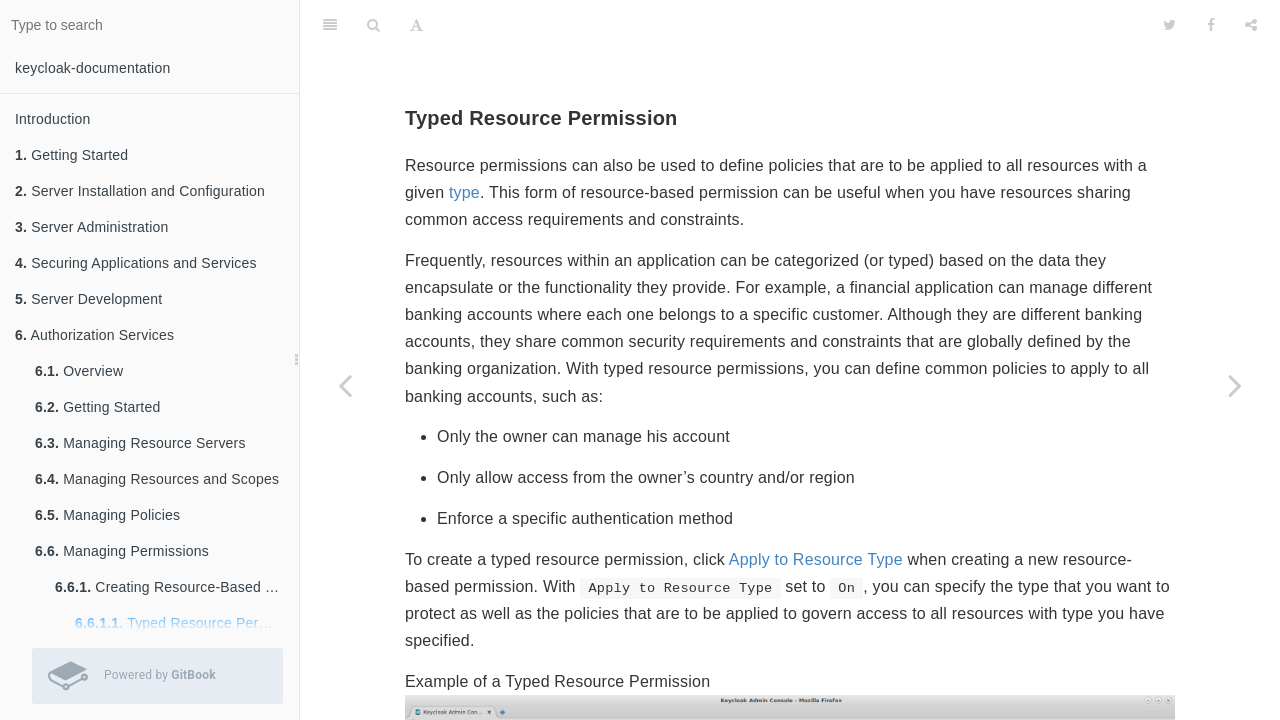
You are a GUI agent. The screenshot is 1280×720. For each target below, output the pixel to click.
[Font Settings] (416, 25)
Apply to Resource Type (816, 559)
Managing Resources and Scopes (157, 479)
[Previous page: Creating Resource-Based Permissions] (345, 385)
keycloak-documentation (92, 68)
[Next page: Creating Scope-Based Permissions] (1235, 385)
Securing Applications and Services (136, 263)
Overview (79, 371)
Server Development (88, 299)
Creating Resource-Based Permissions (177, 587)
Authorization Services (94, 335)
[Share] (1251, 25)
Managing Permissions (122, 551)
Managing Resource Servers (140, 443)
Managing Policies (107, 515)
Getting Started (71, 155)
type (464, 192)
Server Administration (91, 227)
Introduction (53, 119)
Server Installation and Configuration (140, 191)
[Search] (373, 25)
